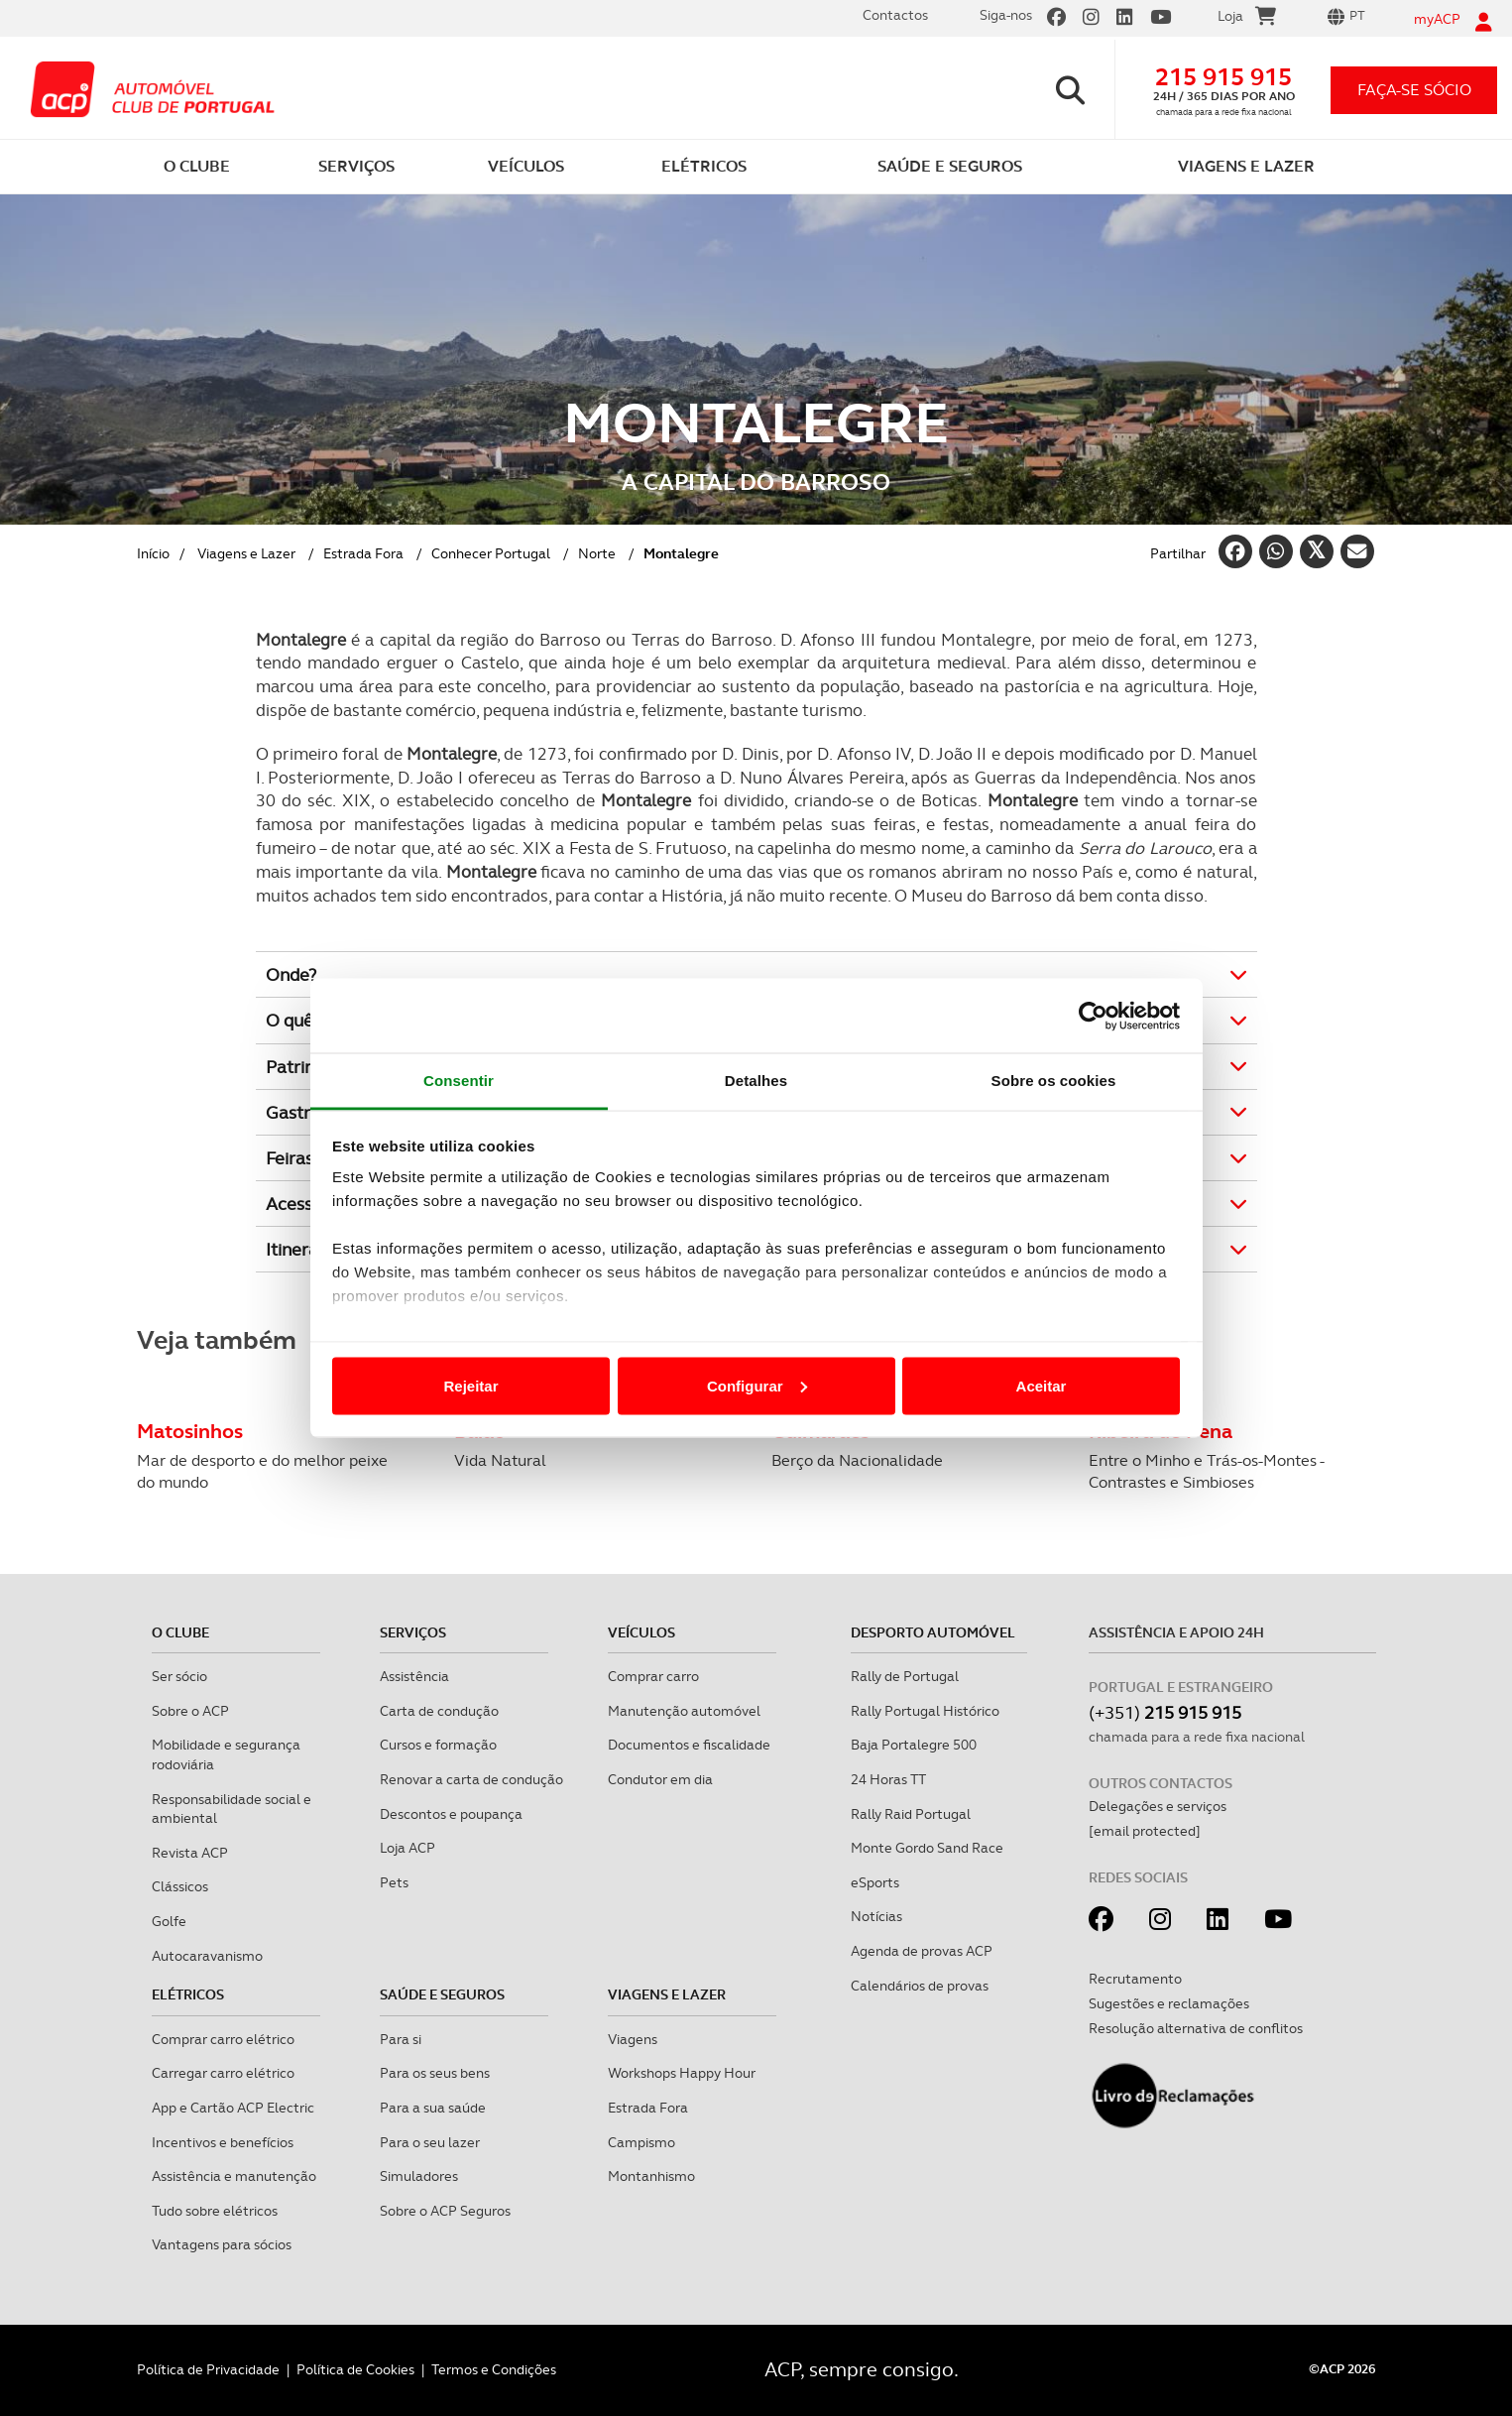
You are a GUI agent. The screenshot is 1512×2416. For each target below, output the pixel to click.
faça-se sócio (1414, 89)
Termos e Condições (493, 2369)
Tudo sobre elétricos (215, 2211)
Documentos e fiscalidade (689, 1744)
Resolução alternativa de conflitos (1196, 2028)
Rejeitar (470, 1385)
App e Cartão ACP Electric (233, 2107)
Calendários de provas (920, 1985)
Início (153, 553)
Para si (400, 2039)
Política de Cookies (355, 2369)
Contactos (895, 15)
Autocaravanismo (207, 1956)
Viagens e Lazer (246, 553)
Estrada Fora (363, 553)
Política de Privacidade (208, 2369)
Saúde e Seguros (442, 1994)
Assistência (414, 1676)
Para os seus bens (435, 2073)
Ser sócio (179, 1676)
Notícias (876, 1916)
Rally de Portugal (905, 1676)
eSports (875, 1882)
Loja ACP (407, 1848)
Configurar (757, 1385)
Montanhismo (651, 2176)
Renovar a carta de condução (471, 1779)
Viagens (632, 2039)
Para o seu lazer (430, 2142)
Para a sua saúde (433, 2107)
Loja (1247, 19)
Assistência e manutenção (234, 2176)
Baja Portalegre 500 (914, 1744)
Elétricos (188, 1994)
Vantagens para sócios (221, 2244)
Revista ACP (190, 1853)
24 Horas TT (888, 1779)
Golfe (169, 1921)
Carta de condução (439, 1711)
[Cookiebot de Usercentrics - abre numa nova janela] (1093, 1015)
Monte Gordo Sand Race (927, 1848)
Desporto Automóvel (933, 1632)
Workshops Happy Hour (682, 2073)
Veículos (641, 1632)
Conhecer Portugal (490, 553)
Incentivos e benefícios (222, 2142)
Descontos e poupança (451, 1814)
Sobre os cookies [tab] (1053, 1080)
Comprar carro (653, 1676)
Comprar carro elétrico (223, 2039)
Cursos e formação (438, 1744)
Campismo (641, 2142)
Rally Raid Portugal (911, 1814)
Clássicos (180, 1886)
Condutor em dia (660, 1779)
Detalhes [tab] (756, 1080)
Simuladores (419, 2176)
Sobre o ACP (190, 1711)
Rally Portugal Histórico (925, 1711)
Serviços (413, 1632)
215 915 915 (1223, 76)
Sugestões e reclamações (1169, 2003)
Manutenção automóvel (684, 1711)
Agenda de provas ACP (921, 1951)
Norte (597, 553)
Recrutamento (1135, 1979)
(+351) (1165, 1712)
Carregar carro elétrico (223, 2073)
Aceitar (1041, 1385)
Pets (394, 1882)
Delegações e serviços (1157, 1806)
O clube (180, 1632)
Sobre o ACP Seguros (445, 2211)
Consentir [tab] (458, 1080)
